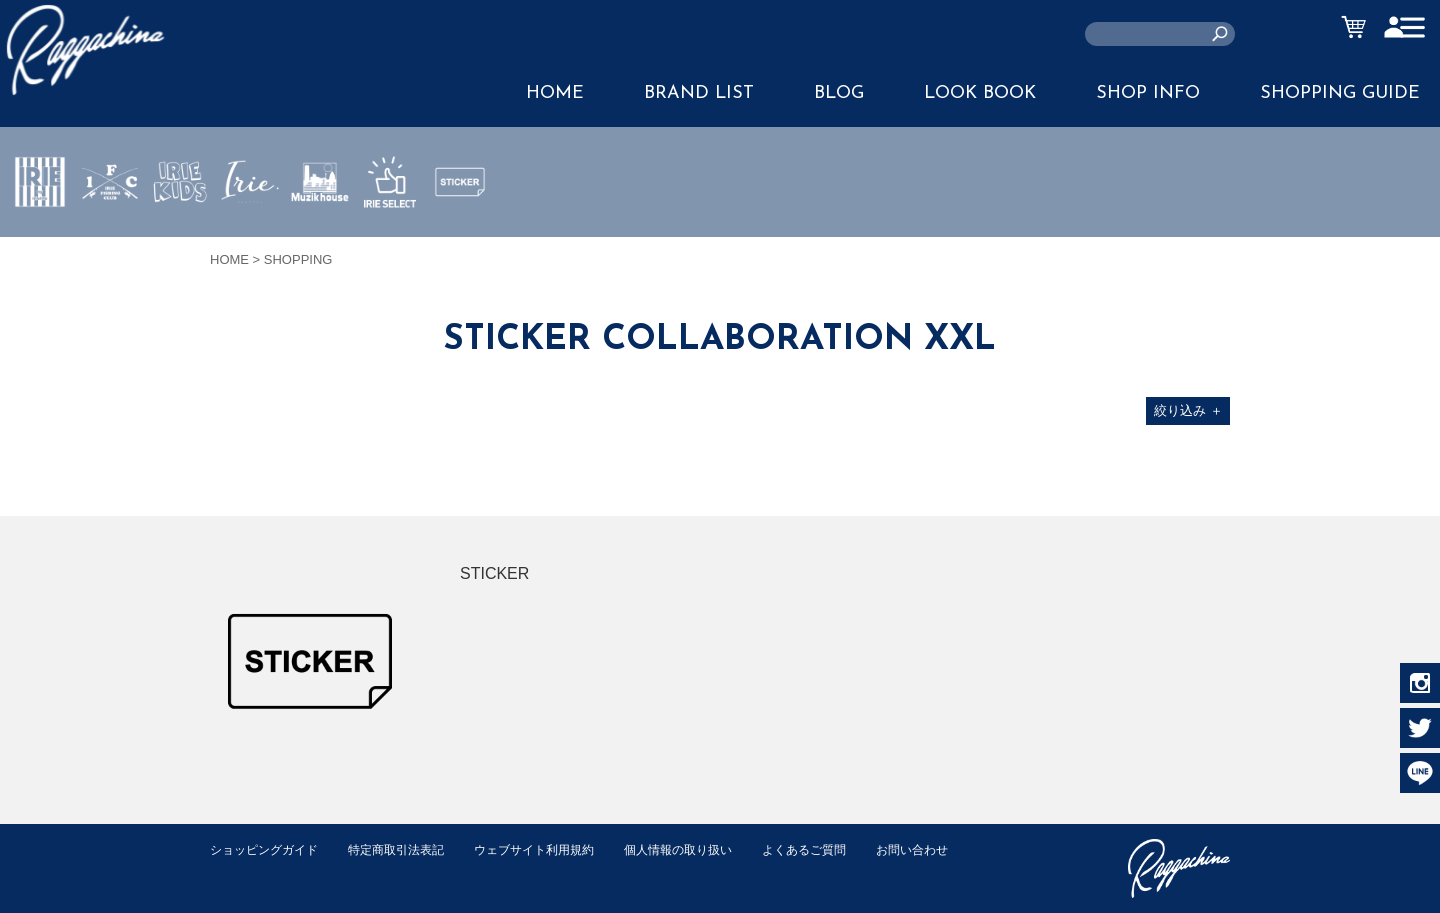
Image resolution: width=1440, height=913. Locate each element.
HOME (555, 93)
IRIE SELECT (390, 241)
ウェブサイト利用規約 (556, 849)
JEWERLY (250, 229)
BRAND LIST (699, 93)
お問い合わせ (249, 870)
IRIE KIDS (180, 241)
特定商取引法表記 (409, 849)
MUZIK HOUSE (320, 241)
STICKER (460, 229)
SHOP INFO (1148, 93)
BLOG (839, 93)
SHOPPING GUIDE (1340, 93)
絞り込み (1188, 410)
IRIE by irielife (40, 241)
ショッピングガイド (268, 849)
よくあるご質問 (843, 849)
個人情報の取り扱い (709, 849)
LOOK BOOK (980, 93)
